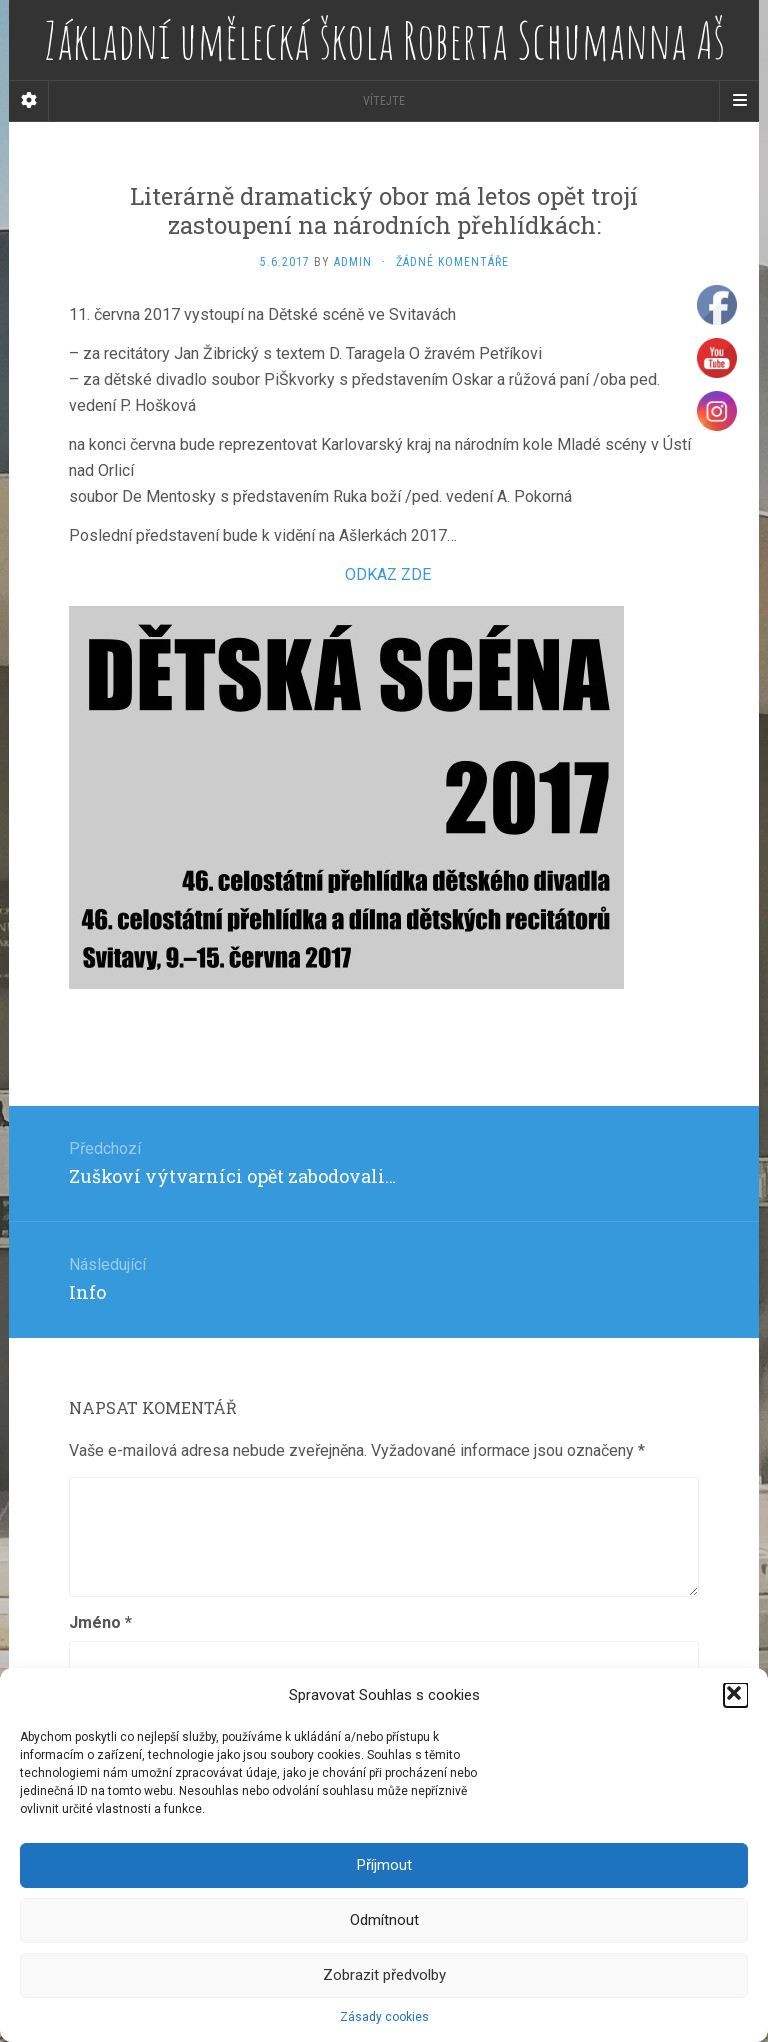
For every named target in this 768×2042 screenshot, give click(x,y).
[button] (736, 1695)
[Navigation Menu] (739, 101)
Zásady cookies (384, 2017)
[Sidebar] (29, 101)
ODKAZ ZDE (388, 574)
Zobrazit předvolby (384, 1975)
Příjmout (384, 1865)
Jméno (100, 1622)
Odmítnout (384, 1920)
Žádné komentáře (452, 262)
